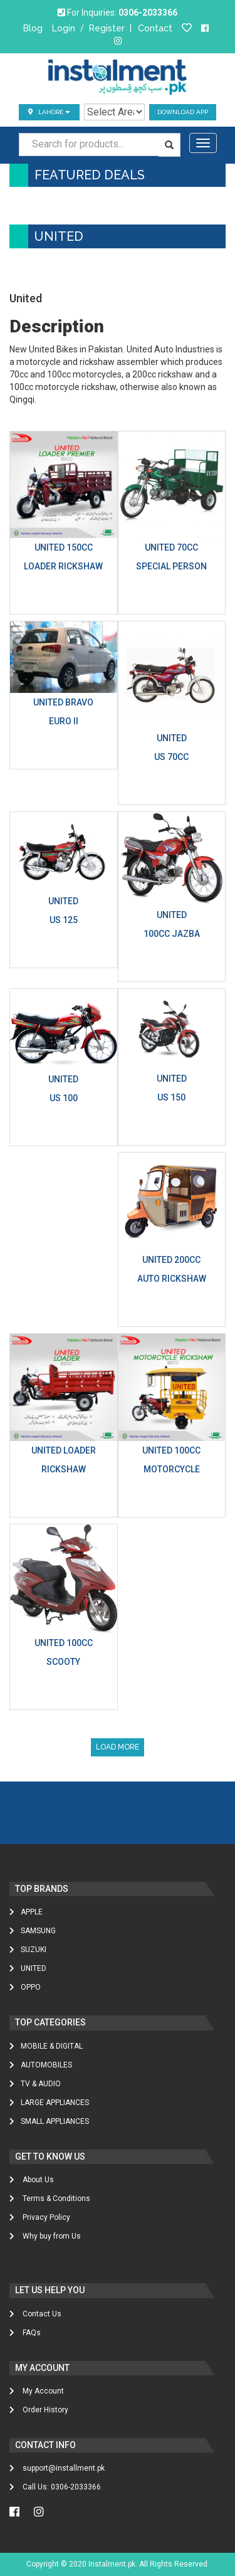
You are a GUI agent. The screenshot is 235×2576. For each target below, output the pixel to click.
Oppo (25, 1987)
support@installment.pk (57, 2468)
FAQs (25, 2332)
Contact (155, 28)
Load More (117, 1747)
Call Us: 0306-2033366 (55, 2487)
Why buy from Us (45, 2236)
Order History (38, 2409)
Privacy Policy (39, 2217)
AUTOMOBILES (40, 2065)
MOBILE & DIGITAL (46, 2046)
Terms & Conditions (49, 2198)
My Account (36, 2391)
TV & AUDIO (35, 2083)
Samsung (32, 1930)
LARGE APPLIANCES (49, 2102)
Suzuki (27, 1949)
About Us (31, 2179)
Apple (26, 1912)
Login (63, 28)
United (27, 1968)
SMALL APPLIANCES (49, 2121)
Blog (33, 28)
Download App (182, 111)
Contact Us (35, 2313)
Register (107, 28)
